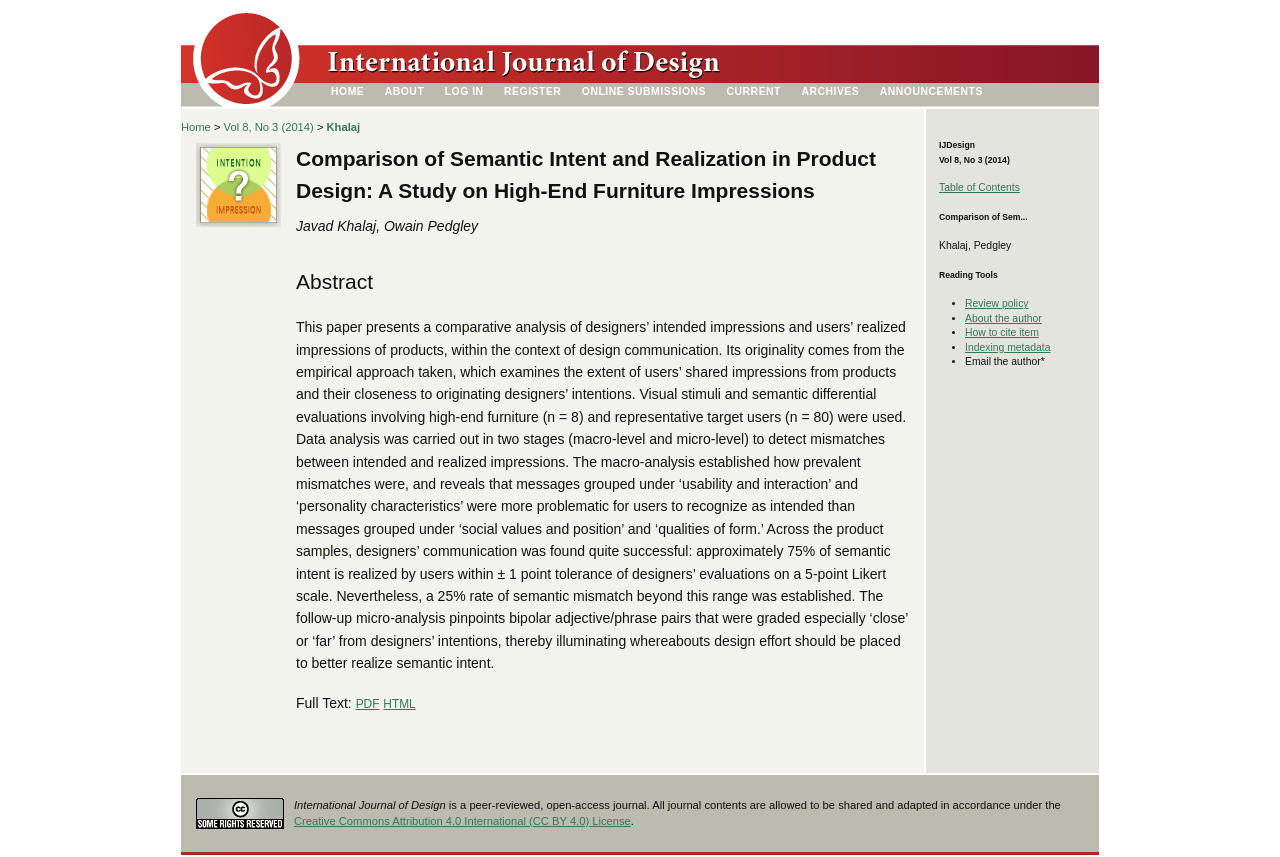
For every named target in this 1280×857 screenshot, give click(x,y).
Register (532, 91)
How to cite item (1002, 332)
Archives (830, 91)
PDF (368, 704)
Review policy (997, 303)
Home (347, 91)
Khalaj (344, 127)
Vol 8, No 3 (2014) (269, 127)
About (405, 91)
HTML (399, 704)
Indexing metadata (1008, 347)
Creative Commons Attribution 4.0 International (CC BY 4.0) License (462, 821)
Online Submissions (644, 91)
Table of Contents (979, 187)
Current (754, 91)
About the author (1003, 318)
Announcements (931, 91)
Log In (464, 91)
